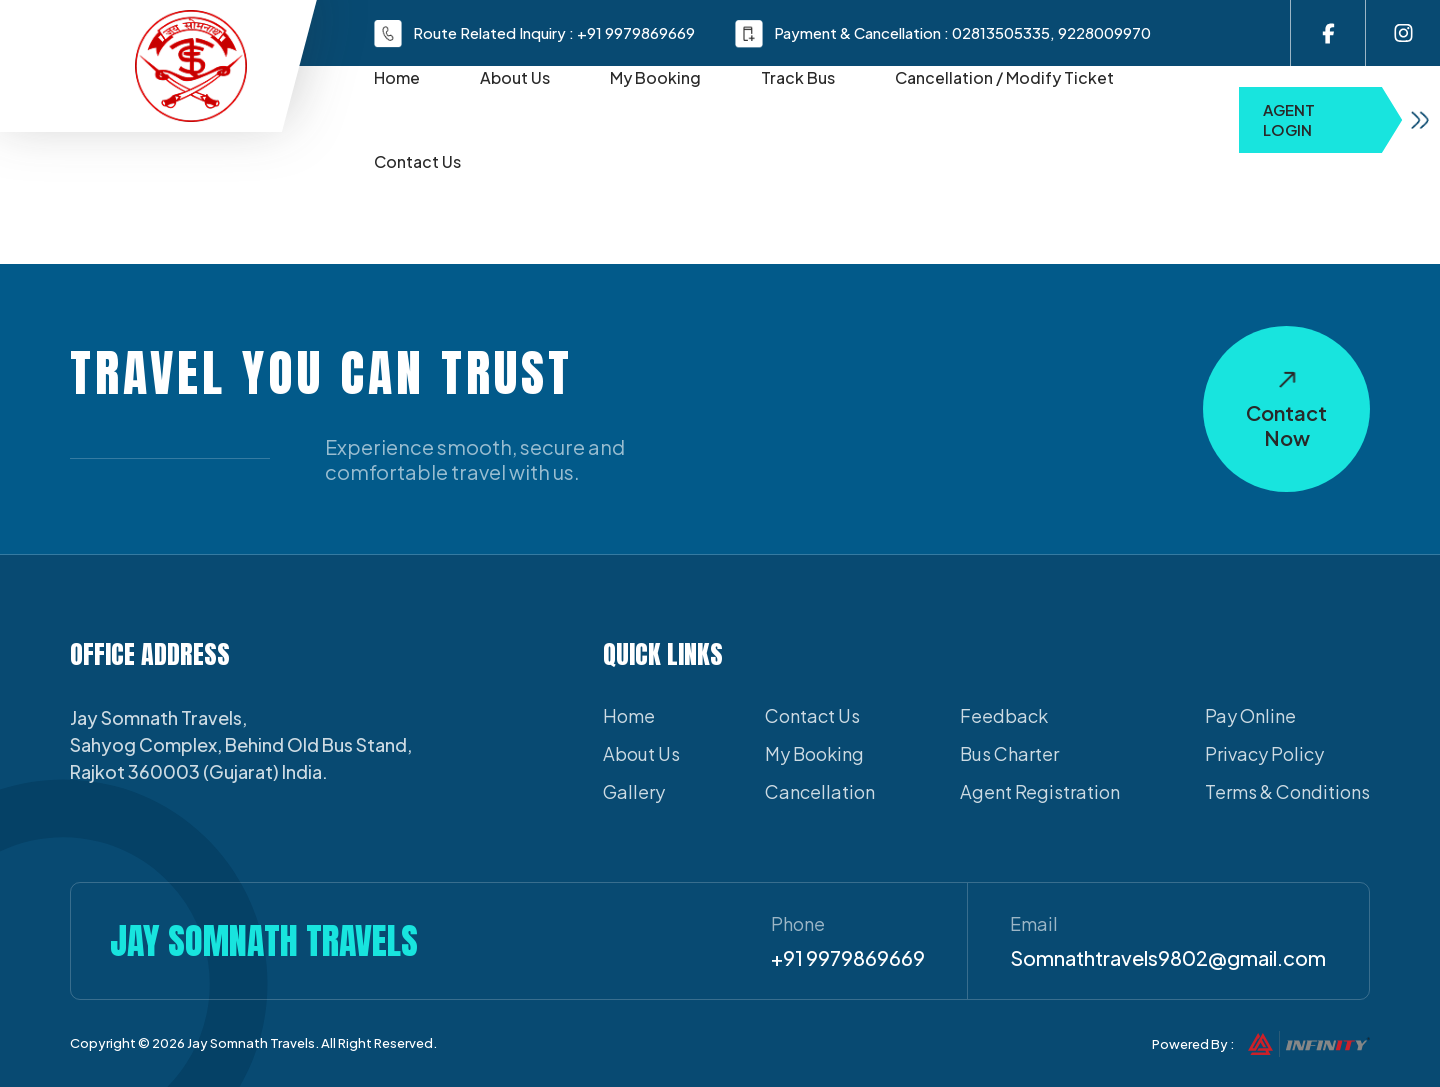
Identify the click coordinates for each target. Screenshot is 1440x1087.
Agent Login (1351, 120)
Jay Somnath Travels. (253, 1043)
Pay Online (1250, 715)
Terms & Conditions (1287, 791)
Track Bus (798, 77)
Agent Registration (1040, 791)
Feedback (1004, 715)
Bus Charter (1009, 753)
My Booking (655, 77)
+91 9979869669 (636, 32)
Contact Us (417, 161)
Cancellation (820, 791)
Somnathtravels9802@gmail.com (1168, 957)
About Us (515, 77)
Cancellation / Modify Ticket (1004, 77)
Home (397, 77)
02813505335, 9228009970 (1051, 32)
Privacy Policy (1264, 753)
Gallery (634, 791)
